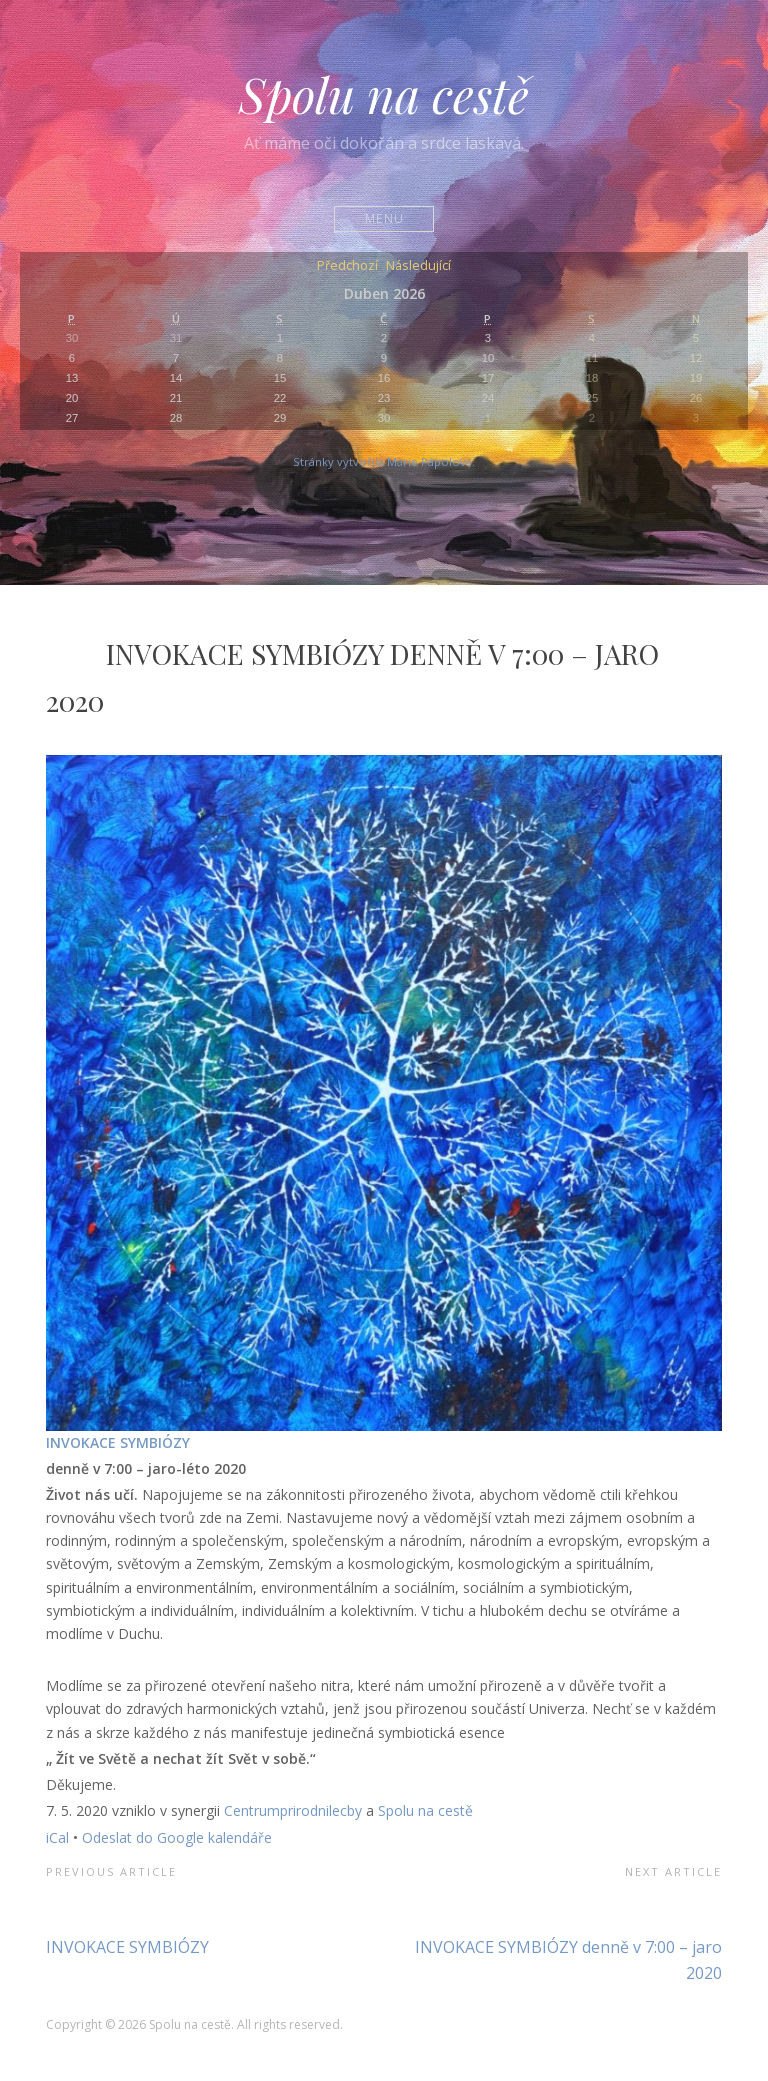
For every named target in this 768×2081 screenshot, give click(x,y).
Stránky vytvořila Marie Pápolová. (384, 461)
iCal (57, 1837)
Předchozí (347, 266)
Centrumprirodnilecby (293, 1810)
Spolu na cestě (384, 94)
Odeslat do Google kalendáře (177, 1837)
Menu (384, 218)
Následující (418, 266)
